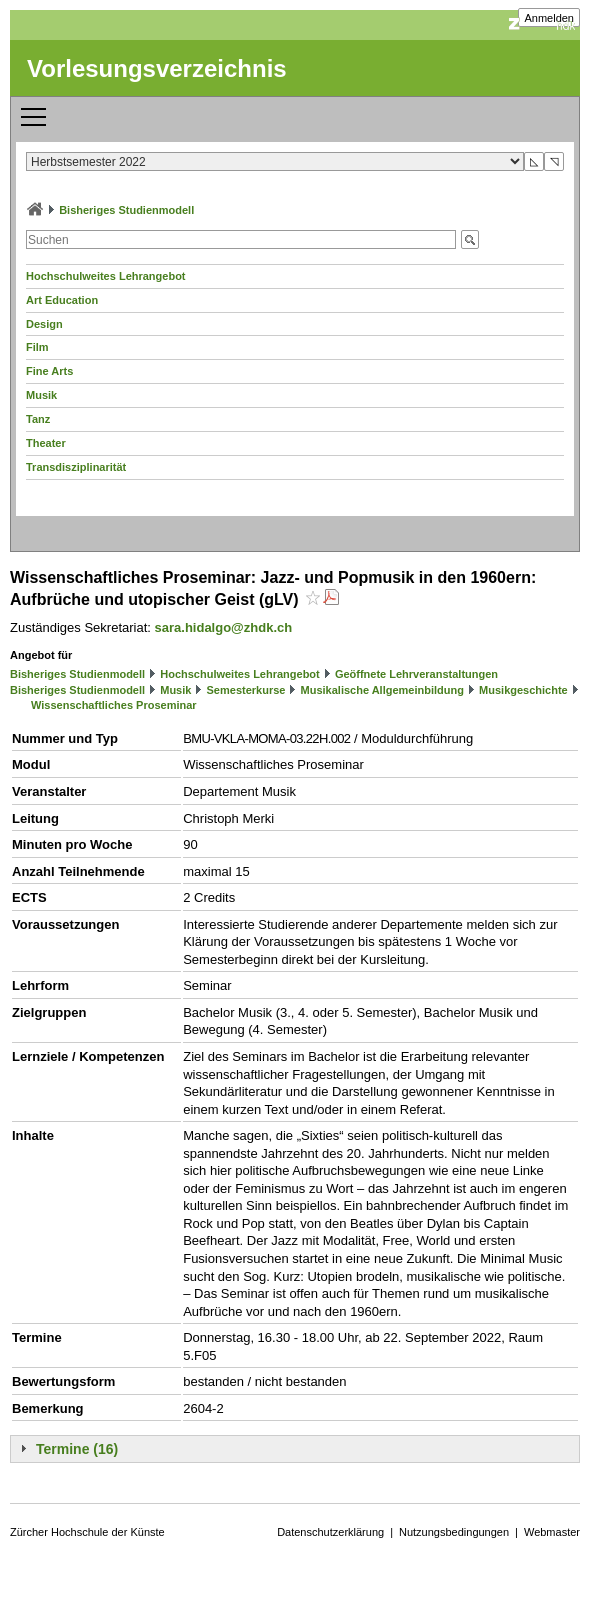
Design (44, 324)
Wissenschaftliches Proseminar (114, 705)
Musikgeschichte (523, 690)
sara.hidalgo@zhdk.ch (224, 627)
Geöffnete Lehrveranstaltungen (416, 674)
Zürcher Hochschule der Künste (87, 1532)
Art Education (62, 300)
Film (37, 347)
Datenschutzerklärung (330, 1532)
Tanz (38, 419)
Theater (46, 443)
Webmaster (552, 1532)
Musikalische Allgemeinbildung (382, 690)
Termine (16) (77, 1449)
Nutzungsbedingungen (454, 1532)
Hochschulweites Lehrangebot (106, 276)
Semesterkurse (246, 690)
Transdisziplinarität (76, 467)
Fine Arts (49, 371)
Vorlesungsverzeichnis (157, 68)
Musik (41, 395)
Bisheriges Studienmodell (126, 210)
